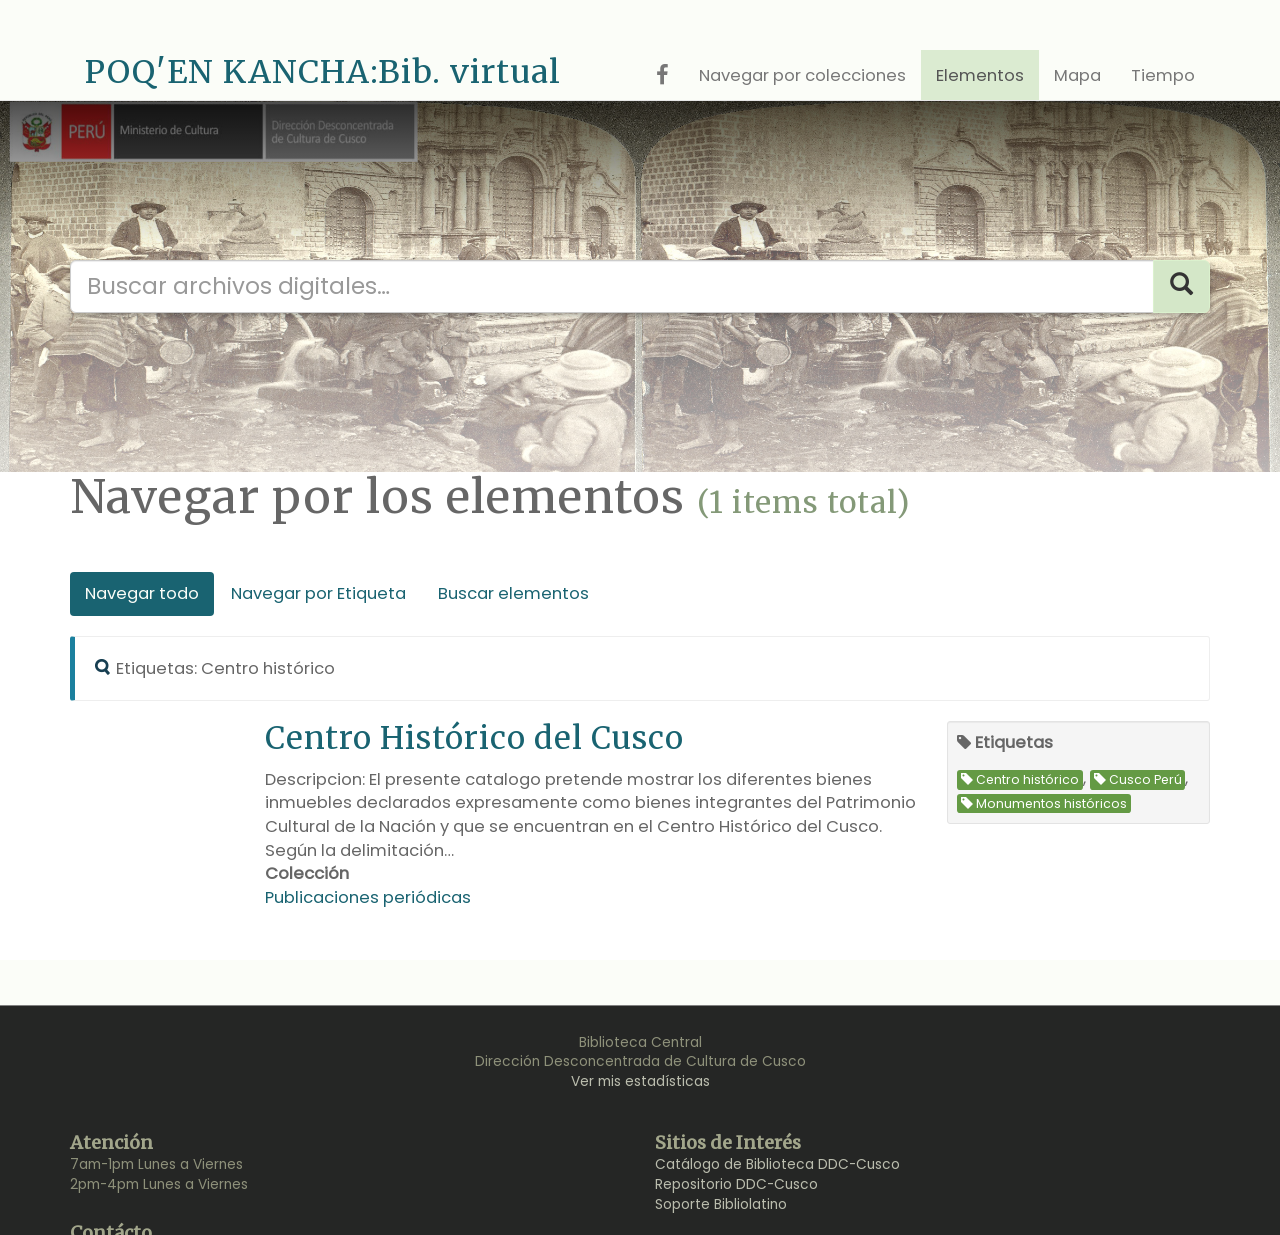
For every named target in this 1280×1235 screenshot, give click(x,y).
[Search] (1181, 286)
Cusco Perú (1138, 779)
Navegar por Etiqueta (318, 593)
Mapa (1077, 75)
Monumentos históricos (1044, 803)
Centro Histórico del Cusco (474, 737)
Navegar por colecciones (802, 75)
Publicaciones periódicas (368, 897)
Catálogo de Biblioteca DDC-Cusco (777, 1164)
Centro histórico (1020, 779)
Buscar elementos (513, 593)
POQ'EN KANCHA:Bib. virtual (323, 72)
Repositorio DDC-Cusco (736, 1184)
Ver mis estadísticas (640, 1081)
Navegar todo (142, 593)
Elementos (980, 75)
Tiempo (1163, 75)
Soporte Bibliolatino (721, 1204)
